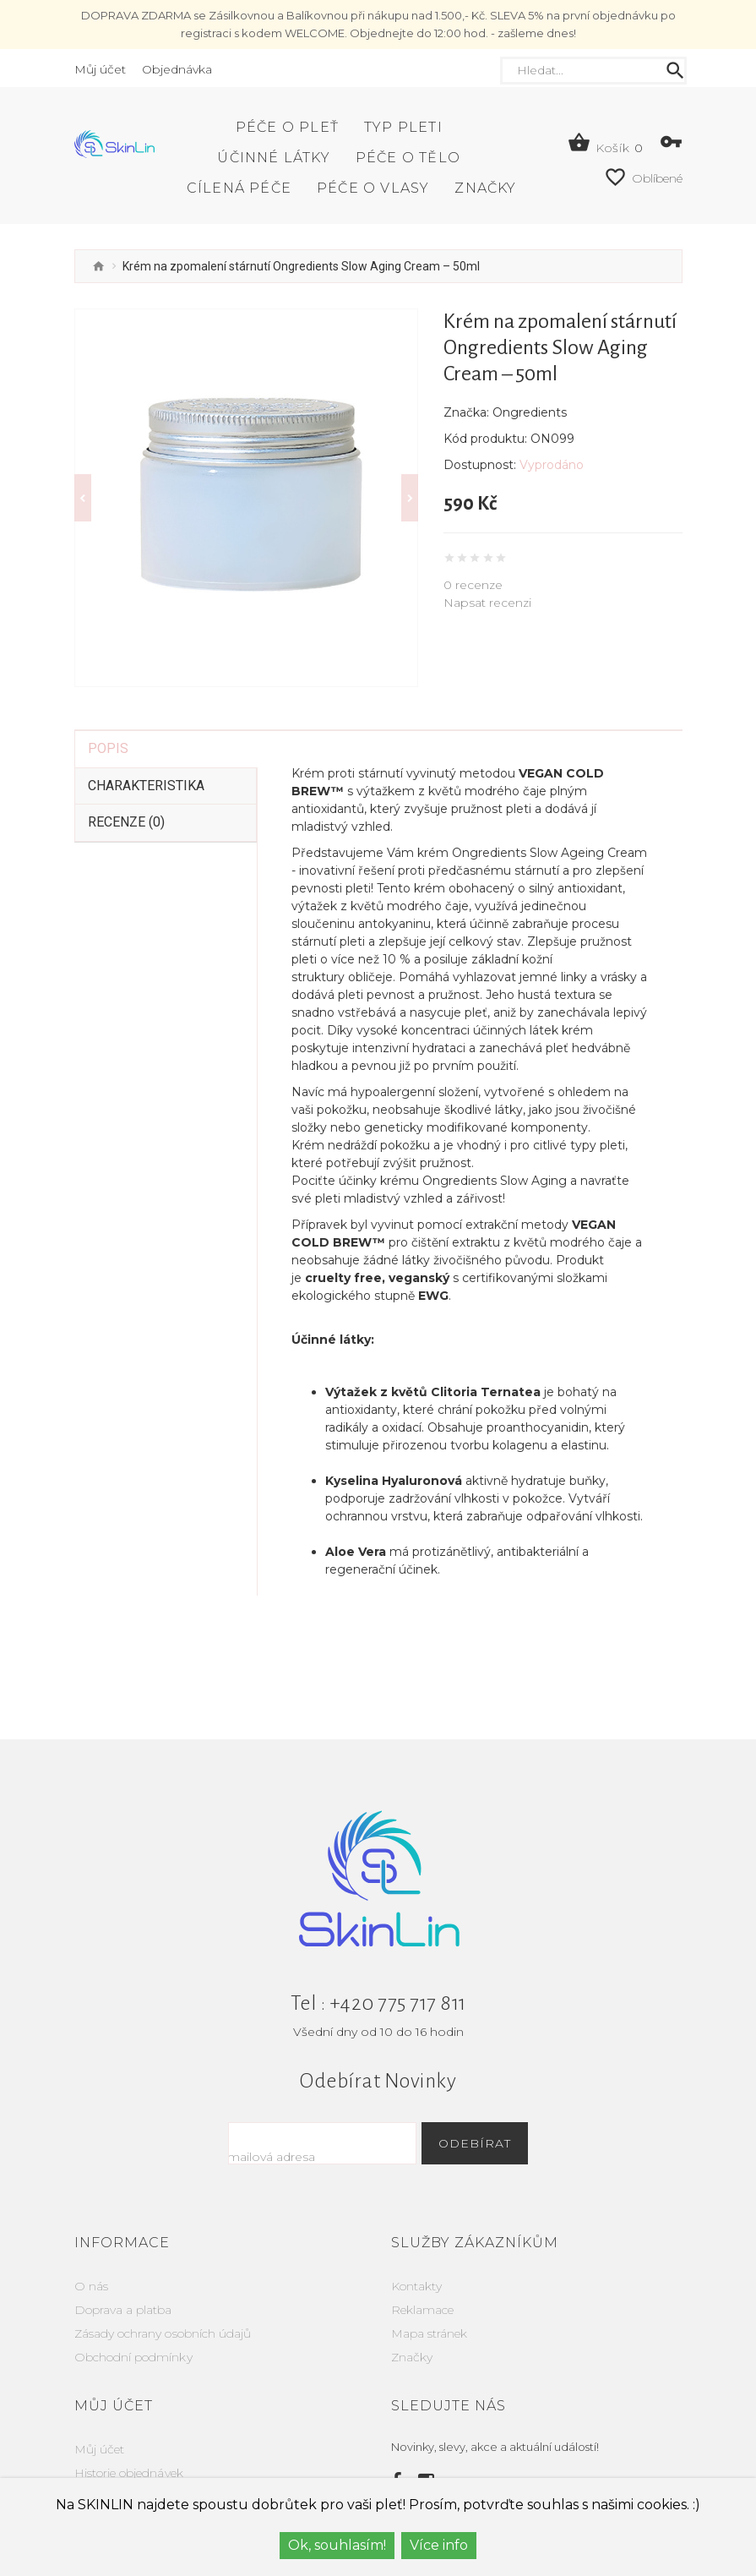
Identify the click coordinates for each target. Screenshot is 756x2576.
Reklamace (422, 2276)
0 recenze (473, 584)
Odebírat (504, 2109)
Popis (108, 715)
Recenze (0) (126, 788)
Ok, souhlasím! (337, 2545)
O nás (91, 2252)
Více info (439, 2545)
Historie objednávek (128, 2439)
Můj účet (99, 2415)
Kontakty (416, 2252)
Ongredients (529, 412)
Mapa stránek (429, 2299)
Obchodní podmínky (133, 2323)
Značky (411, 2323)
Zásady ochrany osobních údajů (162, 2299)
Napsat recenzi (487, 602)
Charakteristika (146, 752)
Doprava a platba (122, 2276)
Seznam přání (113, 2463)
